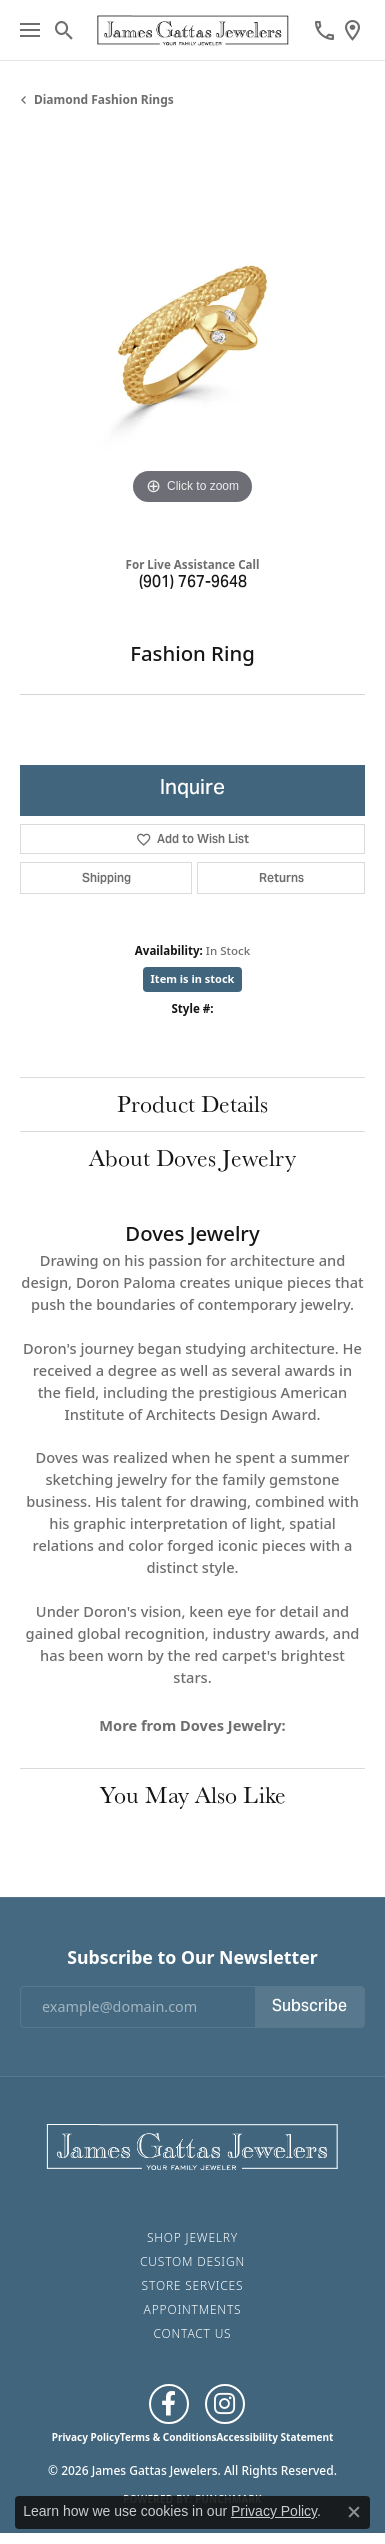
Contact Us (193, 2333)
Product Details (192, 1103)
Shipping (106, 877)
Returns (281, 877)
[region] (192, 337)
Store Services (193, 2285)
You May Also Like (193, 1794)
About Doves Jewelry (192, 1157)
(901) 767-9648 (193, 583)
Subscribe (309, 2007)
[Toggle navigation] (30, 30)
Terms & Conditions (168, 2437)
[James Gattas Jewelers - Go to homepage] (192, 2145)
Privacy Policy (86, 2437)
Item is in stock (193, 978)
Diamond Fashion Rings (104, 99)
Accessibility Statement (274, 2437)
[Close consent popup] (354, 2512)
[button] (64, 30)
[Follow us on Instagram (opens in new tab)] (225, 2404)
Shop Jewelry (192, 2237)
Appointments (193, 2309)
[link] (324, 30)
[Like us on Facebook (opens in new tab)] (169, 2404)
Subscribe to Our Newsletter (192, 1957)
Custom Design (192, 2261)
